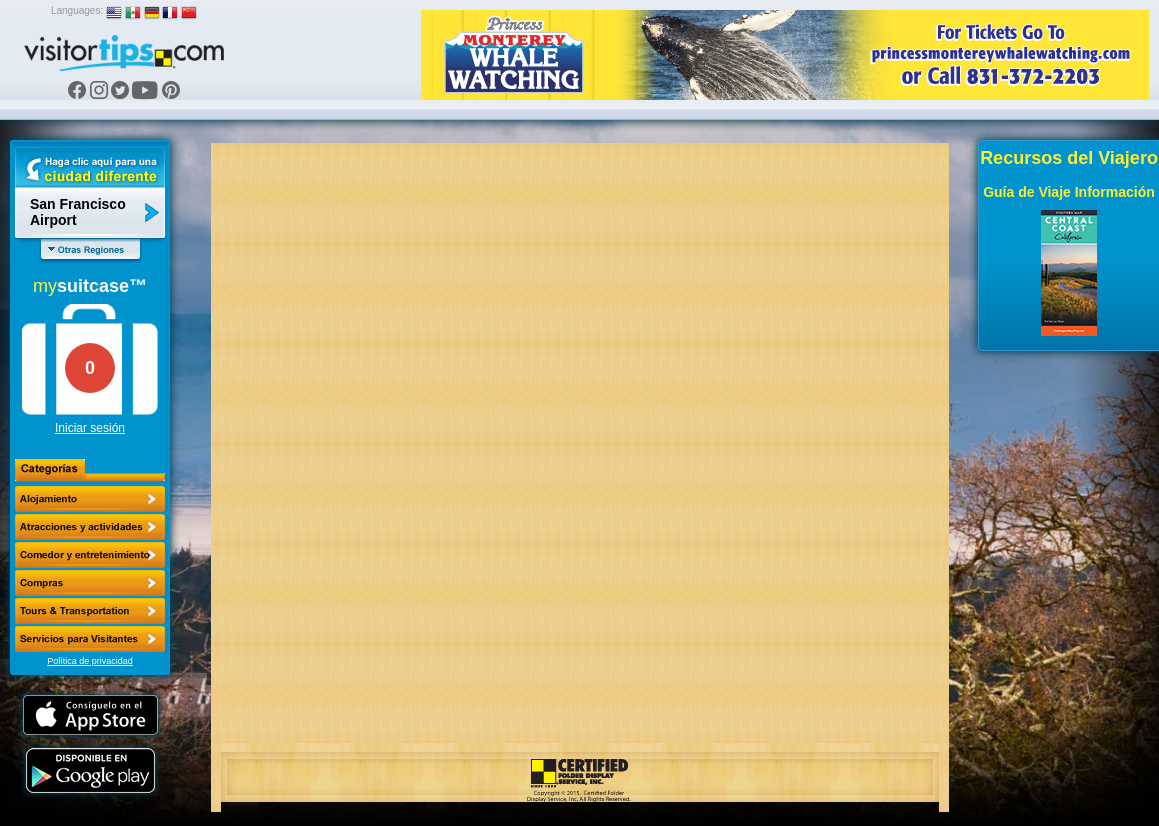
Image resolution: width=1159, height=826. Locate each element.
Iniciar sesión (90, 428)
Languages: (77, 10)
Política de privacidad (90, 661)
